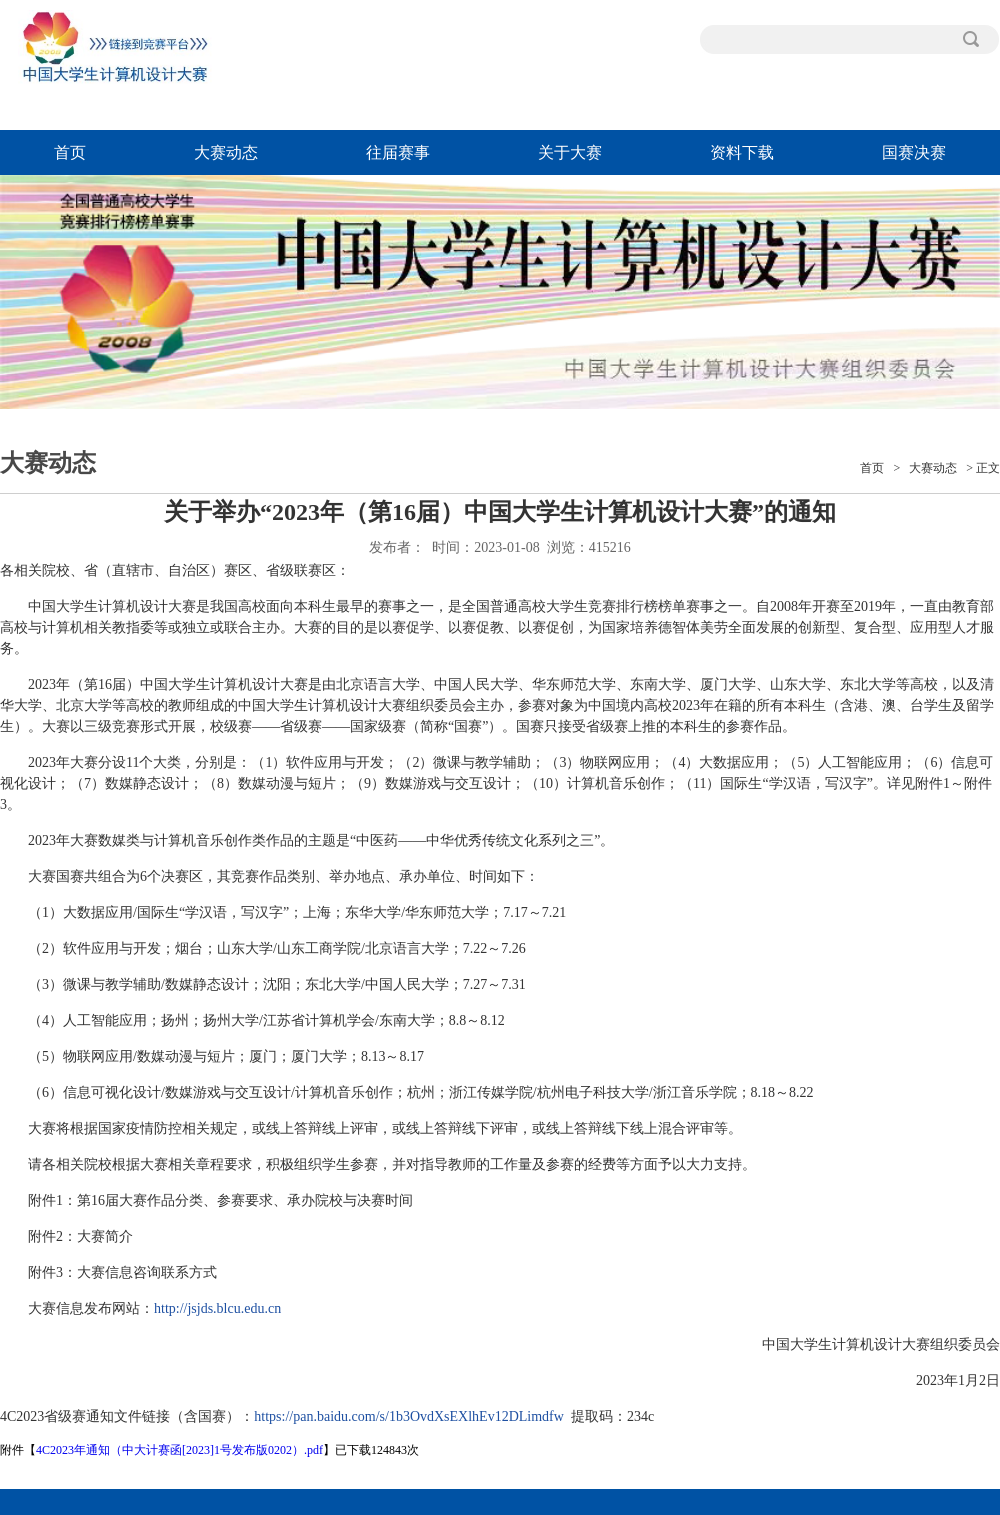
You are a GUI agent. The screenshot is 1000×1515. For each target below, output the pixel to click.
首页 (70, 152)
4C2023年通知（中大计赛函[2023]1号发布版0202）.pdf (179, 1450)
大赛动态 (226, 152)
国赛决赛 (914, 152)
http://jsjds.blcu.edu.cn (217, 1308)
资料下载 (742, 152)
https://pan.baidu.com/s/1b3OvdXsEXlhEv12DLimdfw (409, 1416)
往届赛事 (398, 152)
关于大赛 (570, 152)
